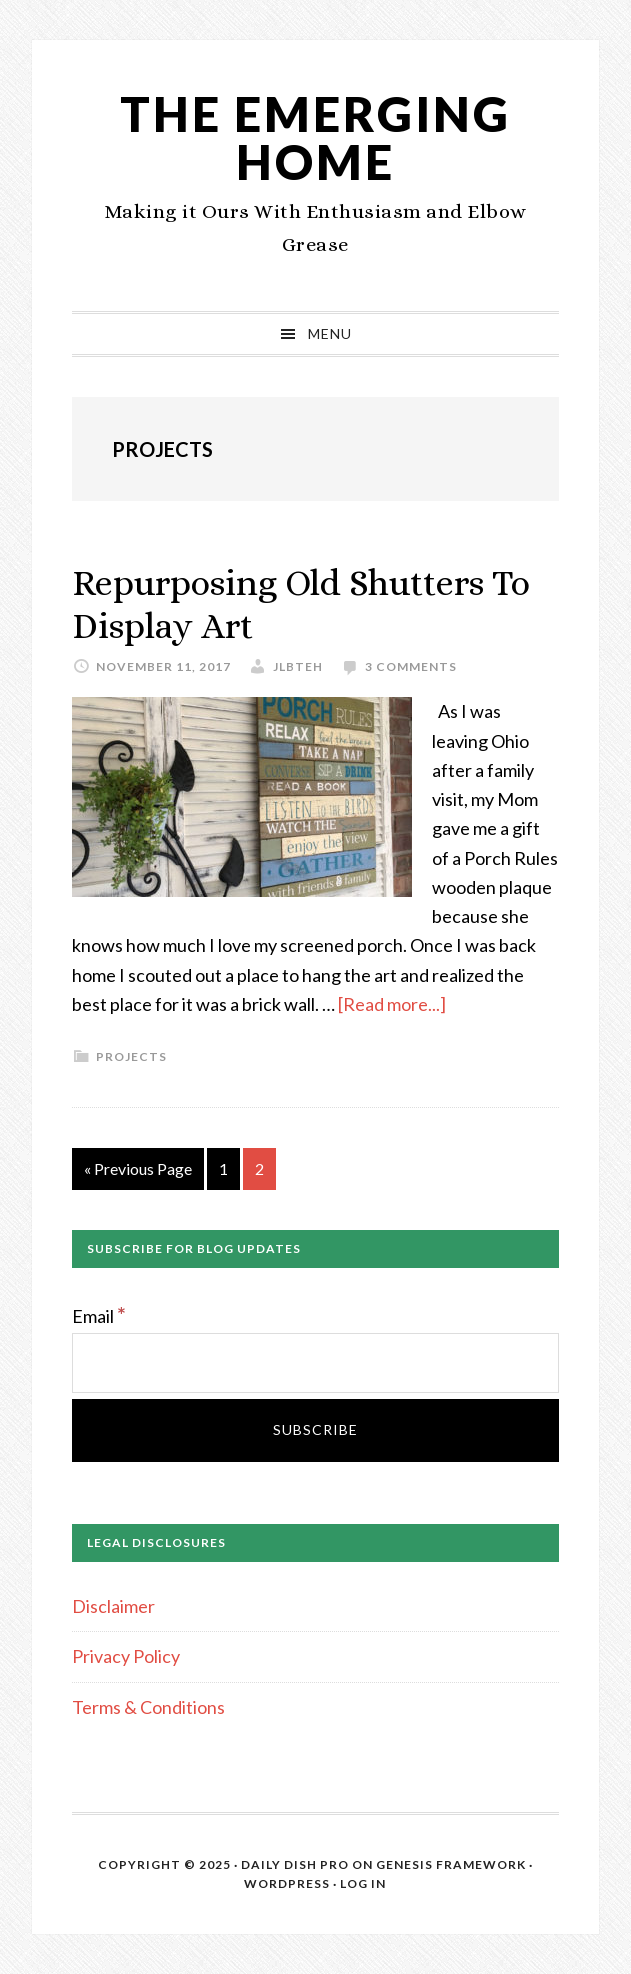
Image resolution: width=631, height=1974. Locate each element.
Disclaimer (113, 1606)
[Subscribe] (316, 1430)
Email (99, 1316)
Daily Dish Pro (295, 1864)
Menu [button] (330, 333)
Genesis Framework (451, 1864)
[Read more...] (392, 1004)
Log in (363, 1883)
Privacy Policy (126, 1656)
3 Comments (411, 666)
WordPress (287, 1883)
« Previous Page (138, 1172)
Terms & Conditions (148, 1707)
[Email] (316, 1363)
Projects (131, 1056)
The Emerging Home (315, 137)
